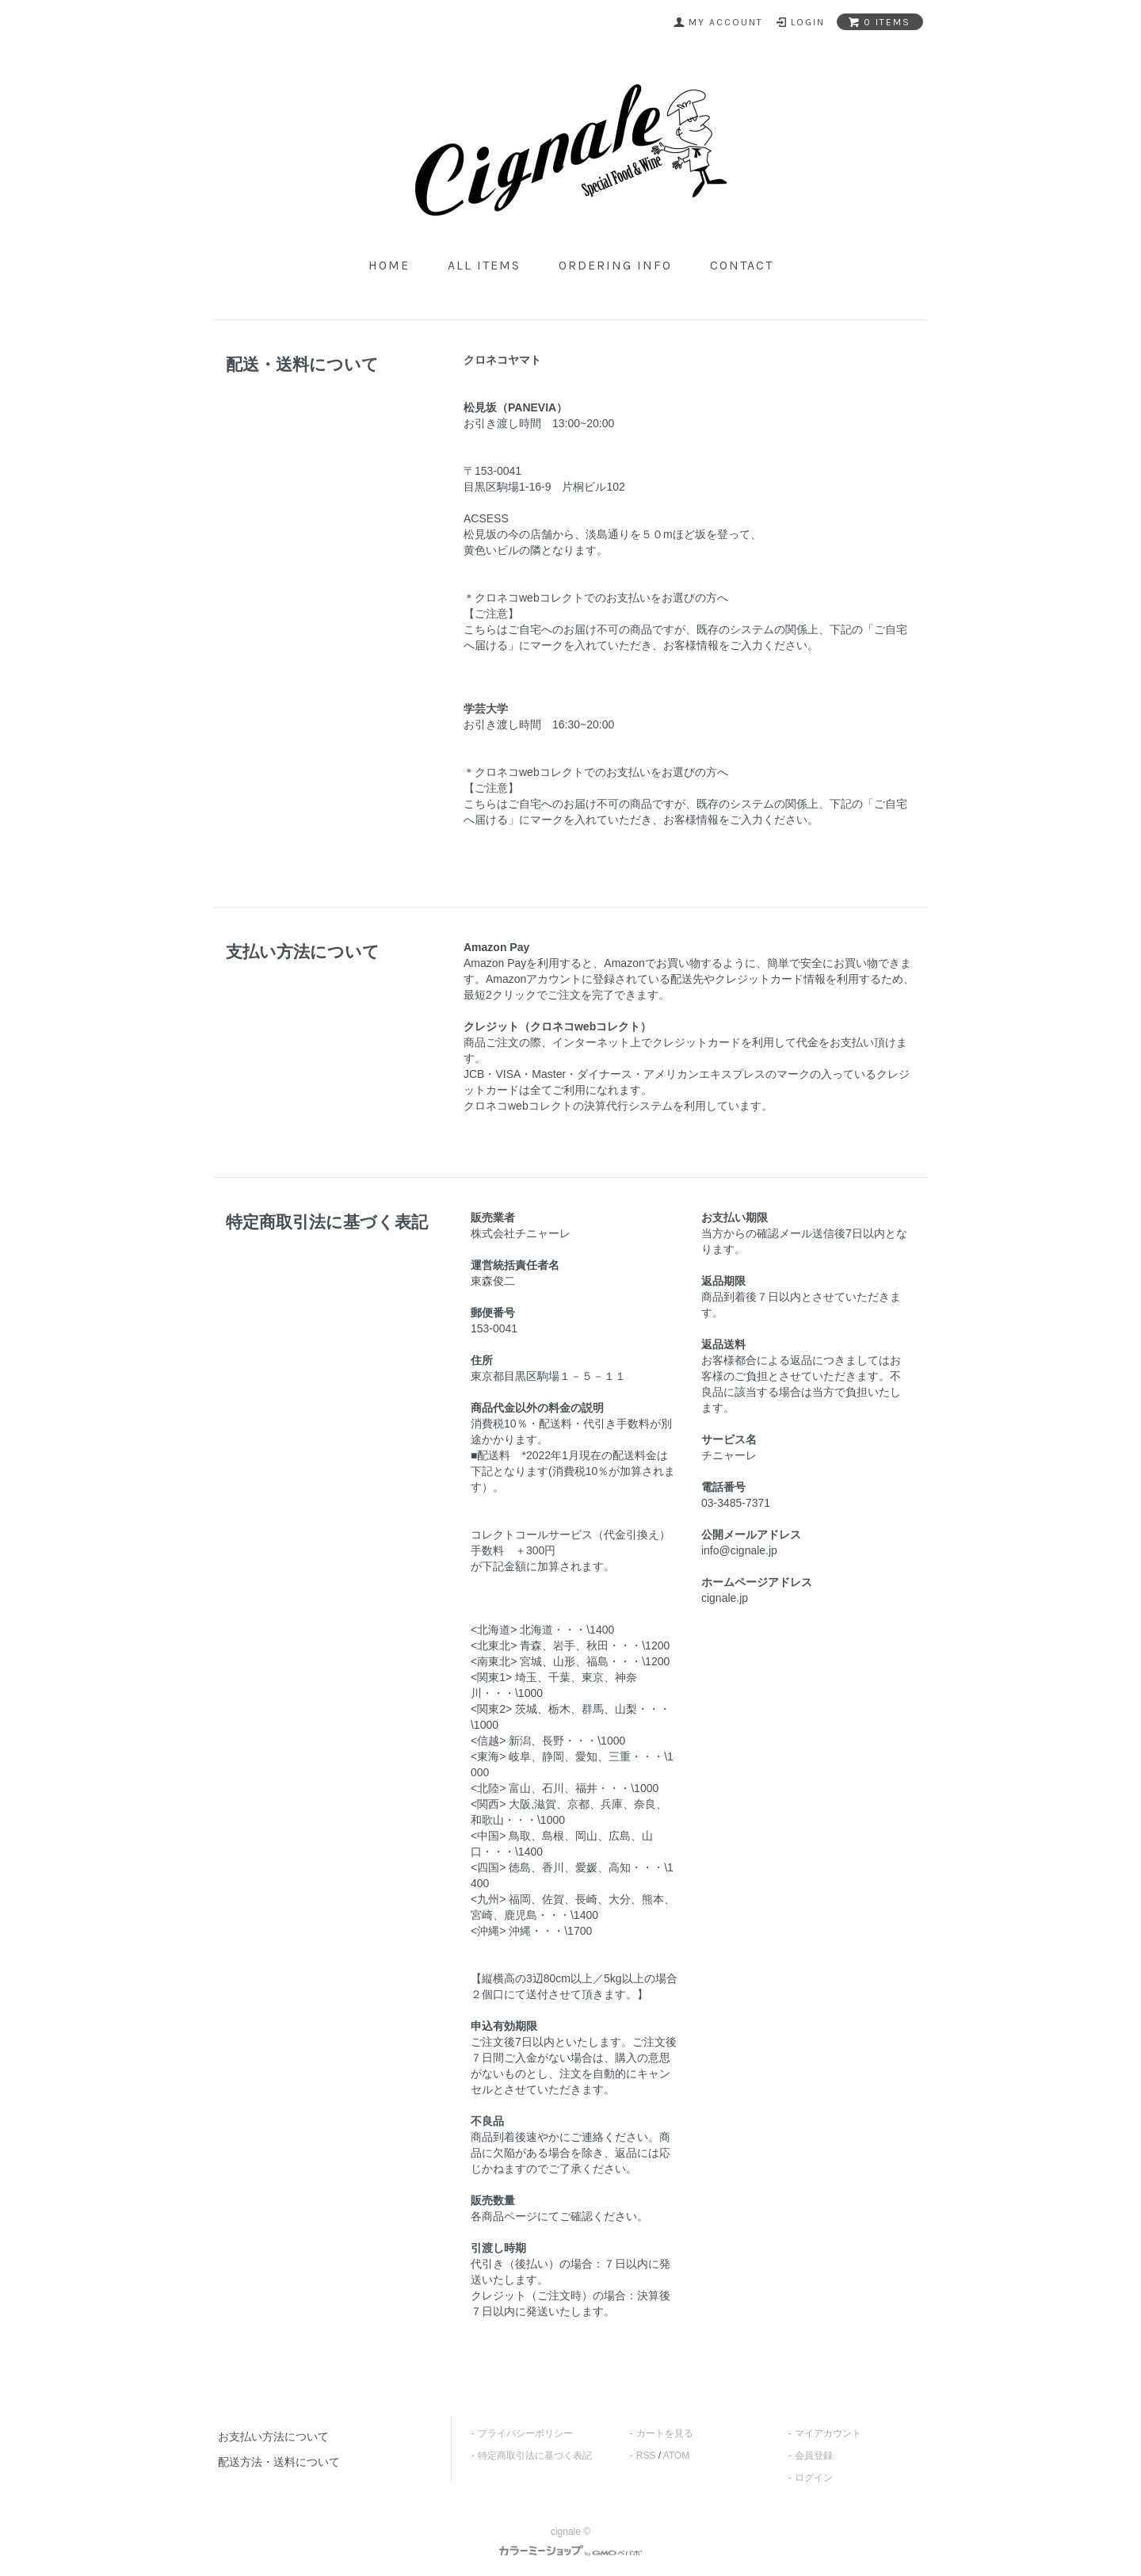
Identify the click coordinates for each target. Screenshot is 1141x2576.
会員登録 (814, 2455)
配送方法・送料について (279, 2462)
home (389, 265)
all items (484, 265)
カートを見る (664, 2433)
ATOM (676, 2455)
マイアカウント (828, 2433)
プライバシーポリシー (525, 2433)
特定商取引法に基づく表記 (535, 2455)
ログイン (814, 2477)
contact (741, 265)
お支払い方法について (273, 2436)
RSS (646, 2455)
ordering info (615, 265)
